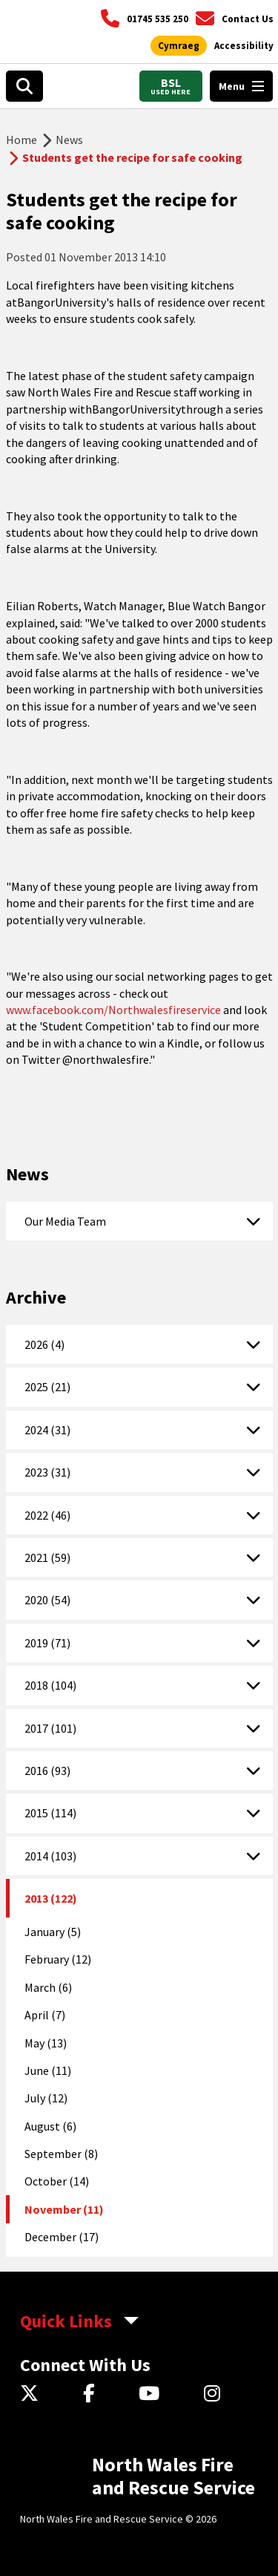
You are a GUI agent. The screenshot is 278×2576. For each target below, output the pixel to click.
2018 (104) (50, 1685)
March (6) (48, 1987)
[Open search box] (24, 86)
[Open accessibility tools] (244, 46)
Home (21, 139)
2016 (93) (47, 1770)
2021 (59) (47, 1557)
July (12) (45, 2097)
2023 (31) (47, 1472)
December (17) (61, 2236)
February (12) (57, 1959)
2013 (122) (50, 1898)
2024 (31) (47, 1429)
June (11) (47, 2070)
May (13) (45, 2043)
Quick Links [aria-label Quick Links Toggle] (66, 2321)
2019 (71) (47, 1642)
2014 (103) (50, 1855)
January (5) (52, 1931)
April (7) (44, 2014)
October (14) (56, 2181)
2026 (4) (44, 1344)
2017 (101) (50, 1728)
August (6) (50, 2126)
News (69, 139)
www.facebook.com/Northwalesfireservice (113, 1009)
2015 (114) (50, 1812)
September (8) (61, 2153)
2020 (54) (47, 1599)
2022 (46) (47, 1515)
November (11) (64, 2209)
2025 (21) (47, 1386)
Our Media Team (65, 1221)
